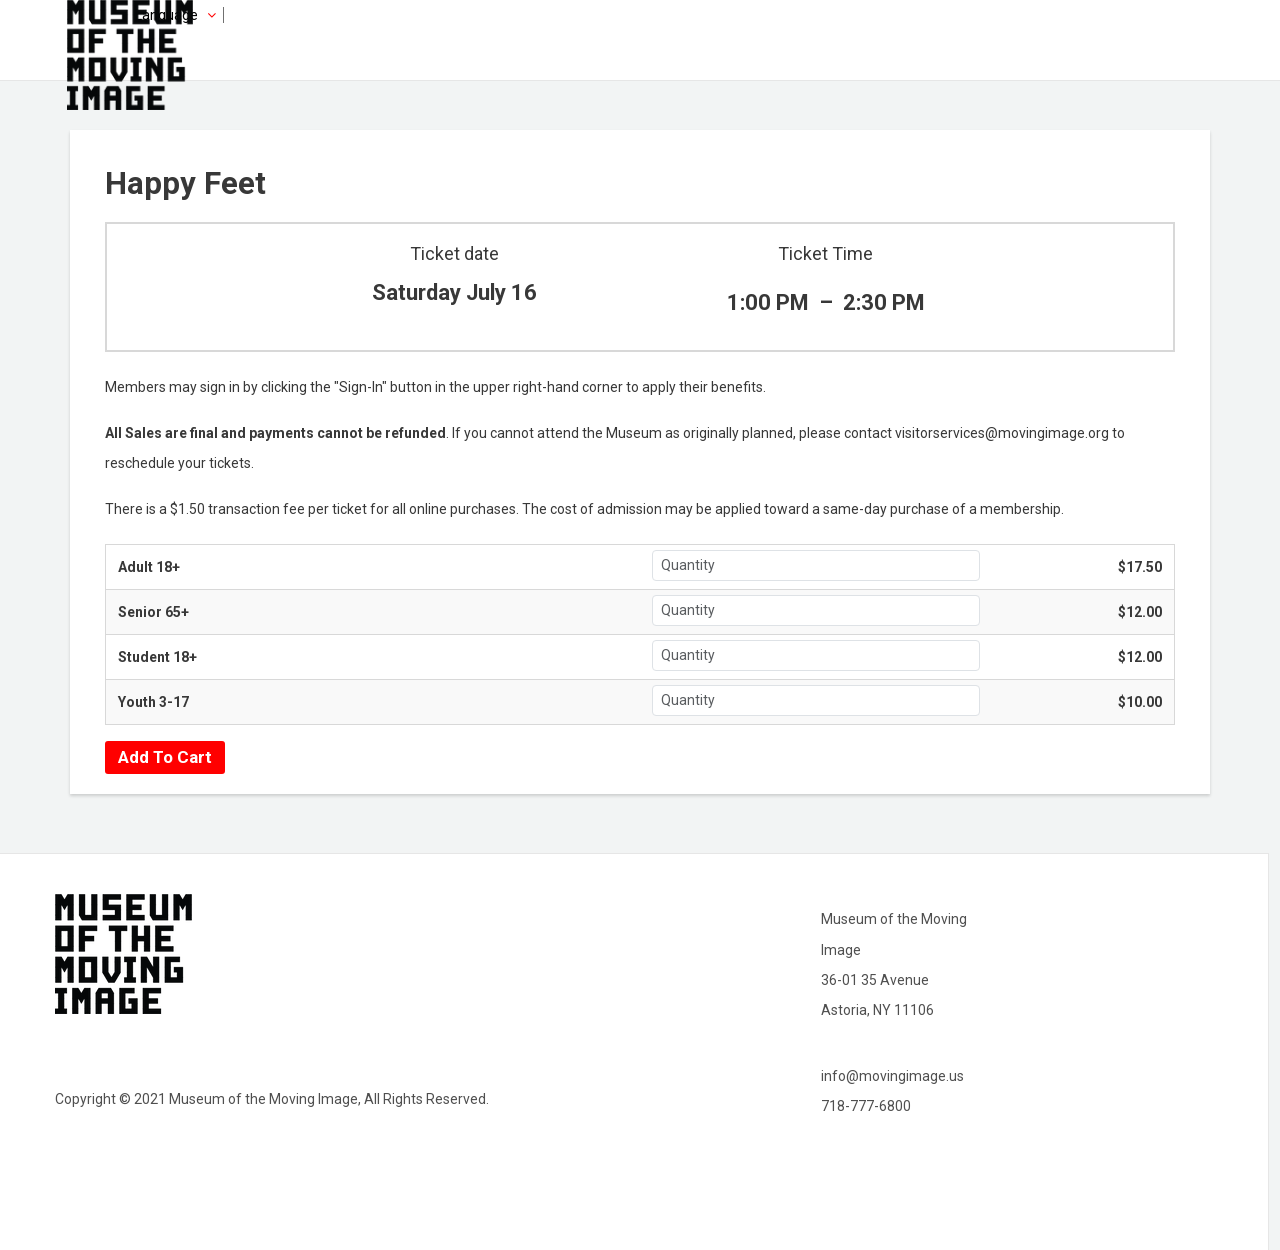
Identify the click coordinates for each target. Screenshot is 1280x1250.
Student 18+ (157, 657)
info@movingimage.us (892, 1076)
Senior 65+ (153, 612)
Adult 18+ (149, 567)
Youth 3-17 (153, 702)
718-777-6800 (866, 1106)
